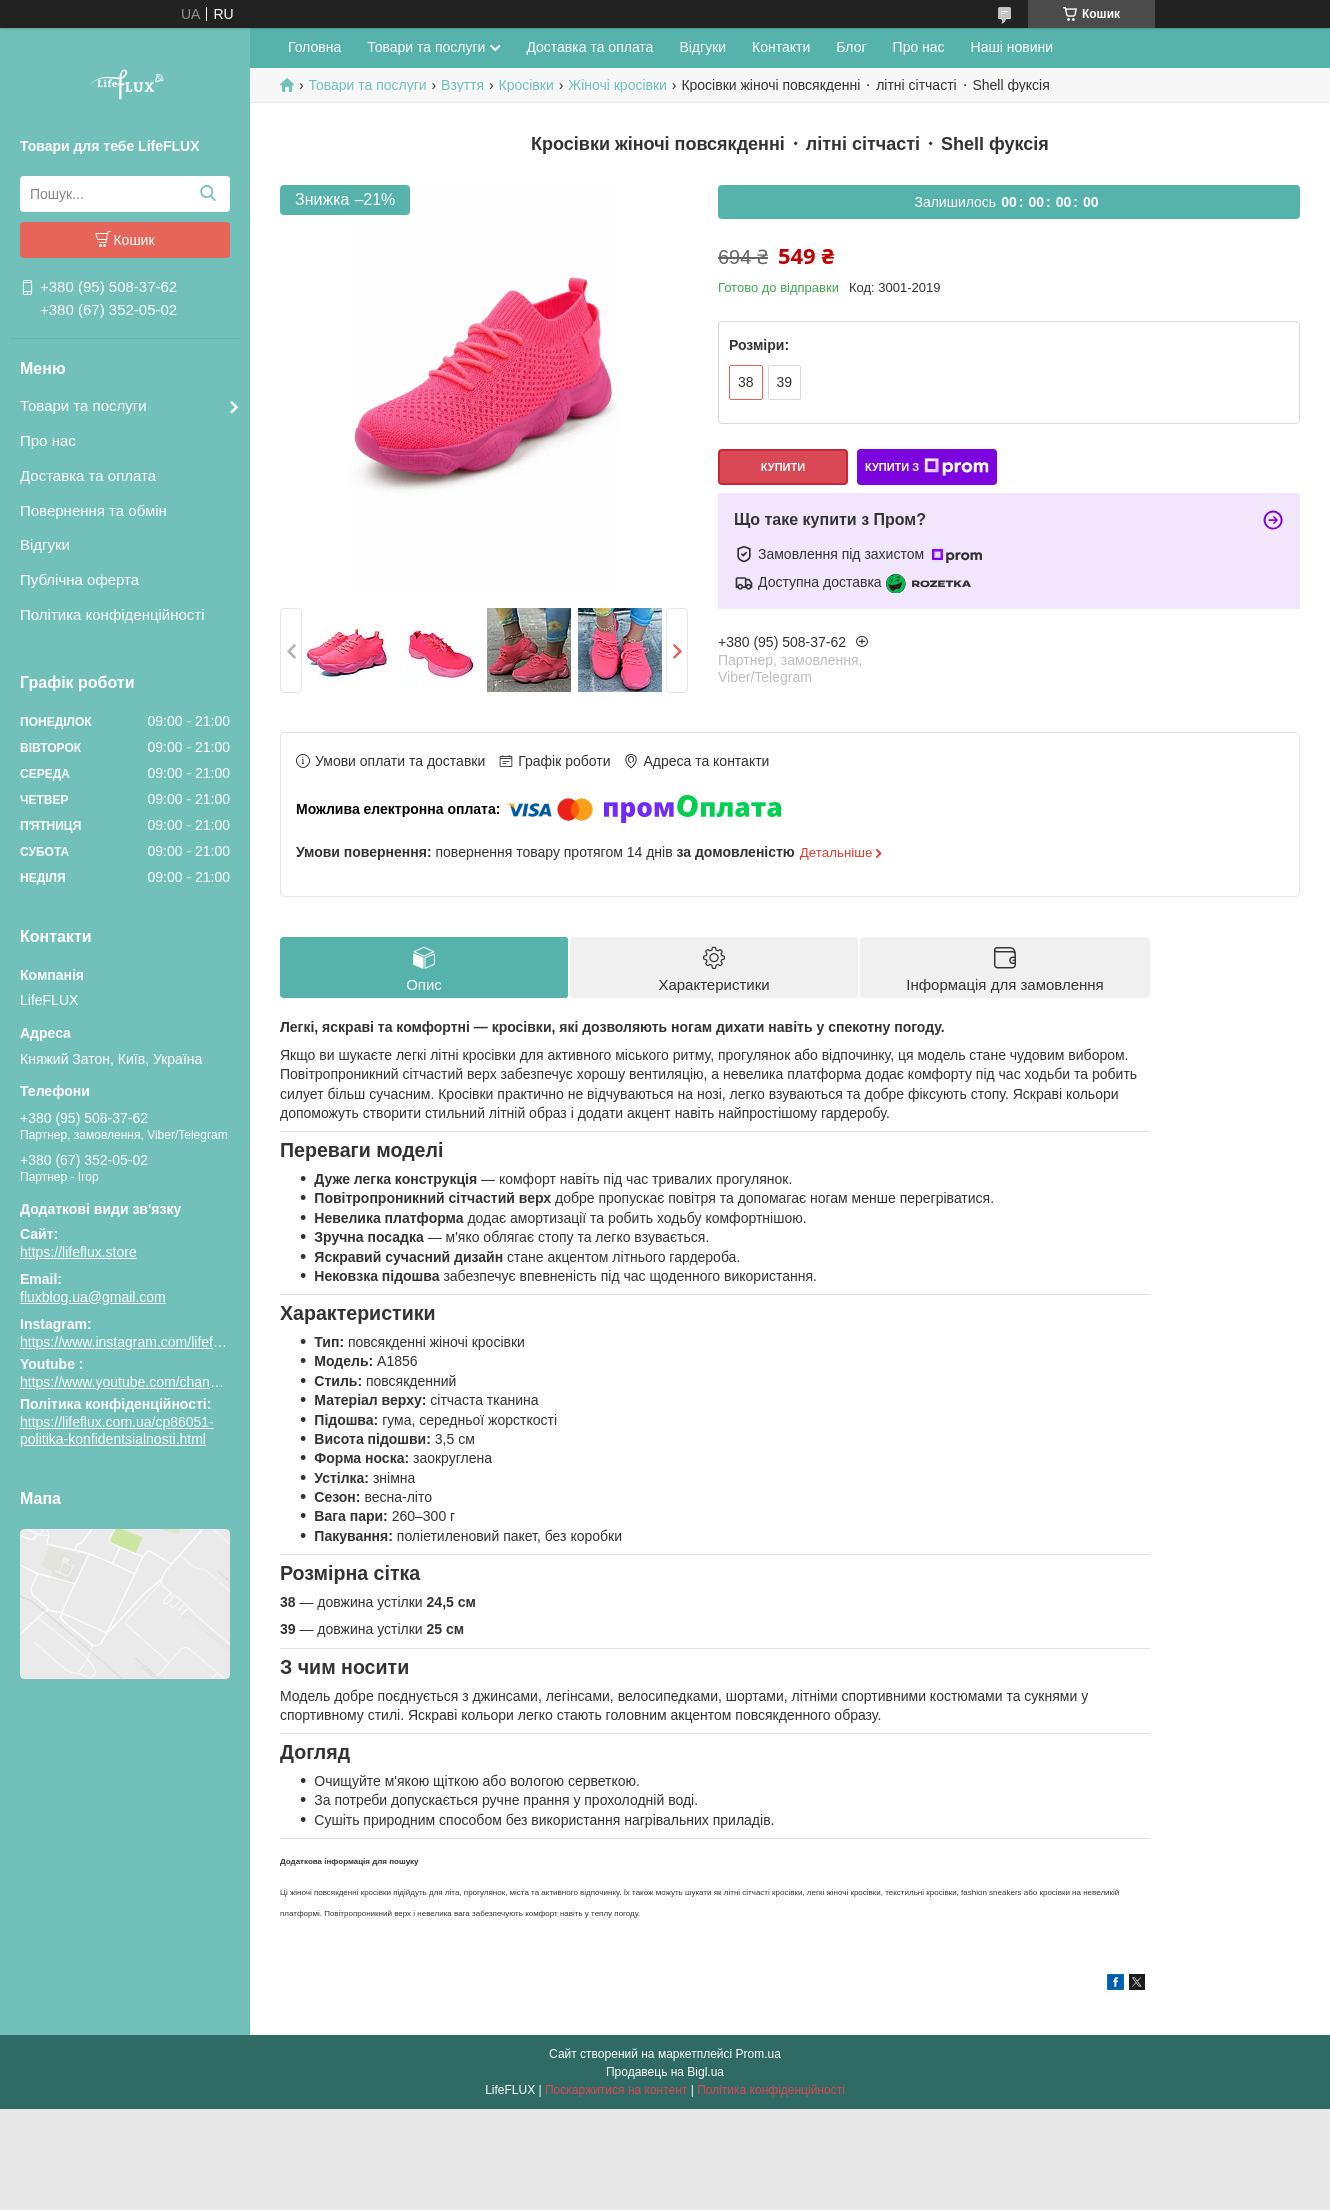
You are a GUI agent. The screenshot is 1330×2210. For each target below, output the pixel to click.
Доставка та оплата (88, 475)
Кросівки (526, 85)
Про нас (48, 440)
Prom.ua (758, 2054)
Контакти (781, 47)
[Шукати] (207, 194)
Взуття (462, 85)
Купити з (927, 467)
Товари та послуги (83, 405)
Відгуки (45, 544)
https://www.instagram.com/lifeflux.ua (135, 1342)
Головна (314, 47)
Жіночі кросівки (617, 85)
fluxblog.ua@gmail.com (93, 1297)
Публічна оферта (79, 579)
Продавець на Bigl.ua (665, 2072)
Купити (783, 467)
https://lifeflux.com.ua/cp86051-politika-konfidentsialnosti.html (117, 1431)
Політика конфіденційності (112, 614)
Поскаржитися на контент (616, 2090)
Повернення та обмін (93, 510)
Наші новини (1012, 47)
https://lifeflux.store (78, 1252)
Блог (851, 47)
